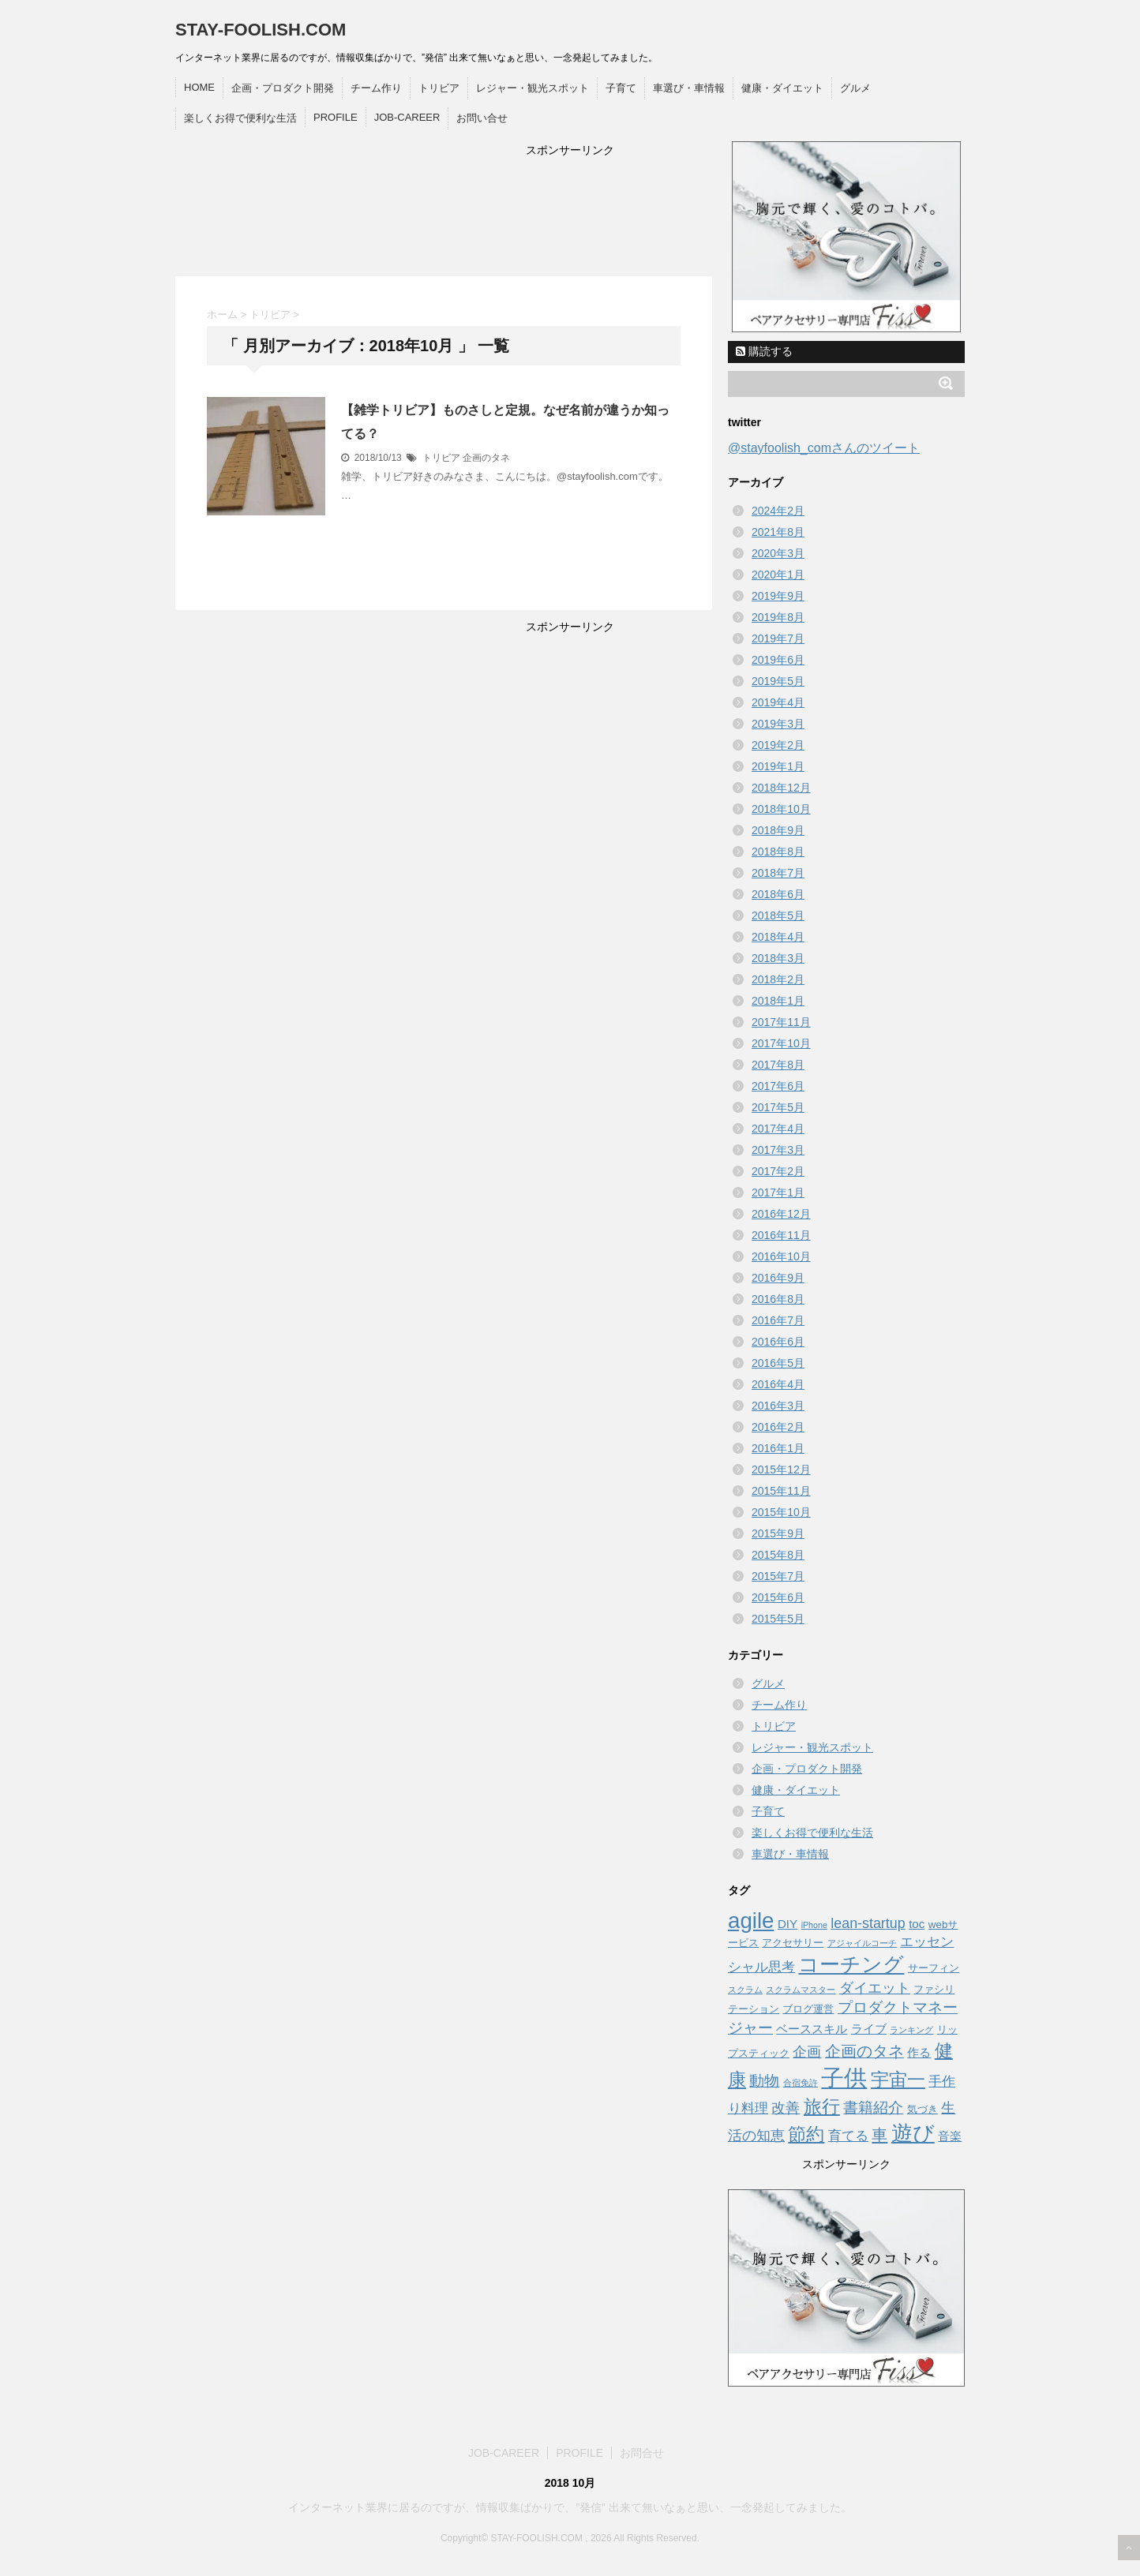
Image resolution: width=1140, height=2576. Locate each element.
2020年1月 (778, 574)
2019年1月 (778, 766)
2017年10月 (781, 1043)
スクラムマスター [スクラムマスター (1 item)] (800, 1989)
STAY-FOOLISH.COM (260, 29)
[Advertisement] (570, 214)
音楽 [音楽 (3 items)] (950, 2136)
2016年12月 (781, 1214)
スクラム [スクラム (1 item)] (745, 1989)
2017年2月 (778, 1171)
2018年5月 (778, 915)
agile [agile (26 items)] (751, 1920)
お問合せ (642, 2453)
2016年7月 (778, 1320)
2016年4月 (778, 1384)
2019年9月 (778, 596)
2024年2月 (778, 510)
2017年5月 (778, 1107)
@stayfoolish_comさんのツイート (824, 448)
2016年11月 (781, 1235)
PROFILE (335, 117)
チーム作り (376, 88)
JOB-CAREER (407, 117)
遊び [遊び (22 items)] (913, 2133)
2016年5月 (778, 1363)
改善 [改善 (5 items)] (785, 2108)
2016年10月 (781, 1256)
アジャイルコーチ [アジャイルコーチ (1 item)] (862, 1943)
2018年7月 (778, 873)
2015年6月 (778, 1597)
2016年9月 (778, 1277)
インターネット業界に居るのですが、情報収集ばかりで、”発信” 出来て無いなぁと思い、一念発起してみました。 (569, 2507)
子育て (621, 88)
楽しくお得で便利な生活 (240, 118)
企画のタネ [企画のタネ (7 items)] (864, 2051)
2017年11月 (781, 1022)
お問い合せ (482, 118)
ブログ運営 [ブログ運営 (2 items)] (808, 2009)
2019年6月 (778, 659)
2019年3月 (778, 723)
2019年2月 (778, 745)
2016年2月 (778, 1427)
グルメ (855, 88)
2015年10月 (781, 1512)
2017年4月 (778, 1128)
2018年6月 (778, 894)
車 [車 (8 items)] (879, 2134)
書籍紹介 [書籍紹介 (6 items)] (873, 2107)
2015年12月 (781, 1469)
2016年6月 (778, 1341)
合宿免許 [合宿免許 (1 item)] (800, 2082)
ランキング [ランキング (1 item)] (911, 2030)
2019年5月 (778, 681)
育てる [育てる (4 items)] (848, 2136)
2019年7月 (778, 638)
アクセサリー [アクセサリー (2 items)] (792, 1943)
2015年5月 (778, 1618)
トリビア (438, 88)
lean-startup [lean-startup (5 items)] (868, 1923)
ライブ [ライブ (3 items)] (869, 2028)
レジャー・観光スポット (532, 88)
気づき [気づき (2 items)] (922, 2109)
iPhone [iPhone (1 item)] (814, 1925)
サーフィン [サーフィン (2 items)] (933, 1968)
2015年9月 (778, 1533)
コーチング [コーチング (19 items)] (851, 1964)
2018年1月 (778, 1000)
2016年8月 (778, 1299)
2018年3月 (778, 958)
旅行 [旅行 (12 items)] (822, 2106)
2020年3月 (778, 553)
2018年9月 (778, 830)
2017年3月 (778, 1150)
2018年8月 (778, 851)
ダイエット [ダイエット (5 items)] (874, 1988)
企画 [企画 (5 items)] (807, 2052)
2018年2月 (778, 979)
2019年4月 (778, 702)
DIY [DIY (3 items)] (787, 1923)
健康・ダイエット (782, 88)
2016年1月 (778, 1448)
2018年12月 (781, 787)
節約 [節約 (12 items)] (806, 2134)
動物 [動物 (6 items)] (764, 2080)
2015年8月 (778, 1554)
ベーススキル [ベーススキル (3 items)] (811, 2028)
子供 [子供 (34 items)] (844, 2078)
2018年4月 (778, 936)
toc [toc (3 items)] (916, 1923)
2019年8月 (778, 617)
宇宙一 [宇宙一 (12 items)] (898, 2079)
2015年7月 (778, 1576)
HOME (199, 87)
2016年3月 (778, 1405)
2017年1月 (778, 1192)
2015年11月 (781, 1491)
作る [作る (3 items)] (919, 2052)
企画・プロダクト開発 (282, 88)
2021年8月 (778, 532)
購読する (764, 351)
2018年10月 (781, 809)
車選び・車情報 (689, 88)
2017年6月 (778, 1086)
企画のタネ (486, 457)
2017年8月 (778, 1064)
